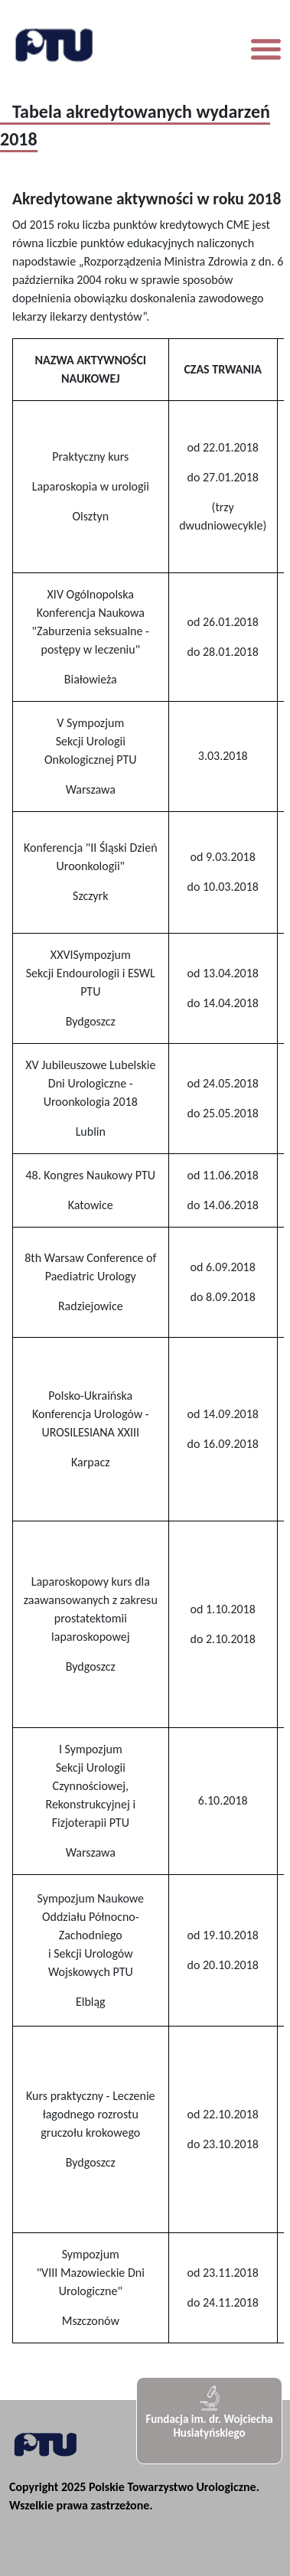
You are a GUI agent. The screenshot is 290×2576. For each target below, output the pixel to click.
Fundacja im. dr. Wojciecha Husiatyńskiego (208, 2412)
